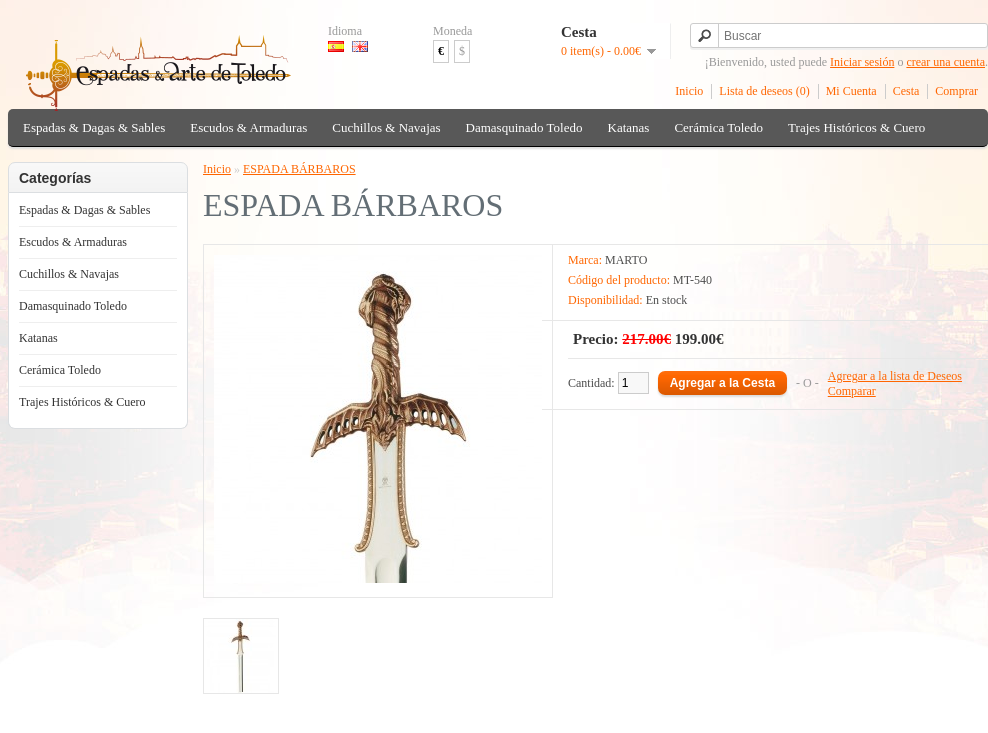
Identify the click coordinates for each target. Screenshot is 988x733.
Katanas (629, 127)
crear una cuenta (945, 62)
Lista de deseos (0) (764, 91)
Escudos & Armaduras (248, 127)
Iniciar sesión (862, 62)
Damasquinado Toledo (524, 127)
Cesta (906, 91)
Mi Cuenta (851, 91)
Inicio (689, 91)
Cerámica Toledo (718, 127)
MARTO (626, 260)
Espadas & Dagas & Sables (94, 127)
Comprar (956, 91)
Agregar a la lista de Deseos (895, 376)
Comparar (852, 391)
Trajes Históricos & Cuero (856, 127)
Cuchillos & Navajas (386, 127)
